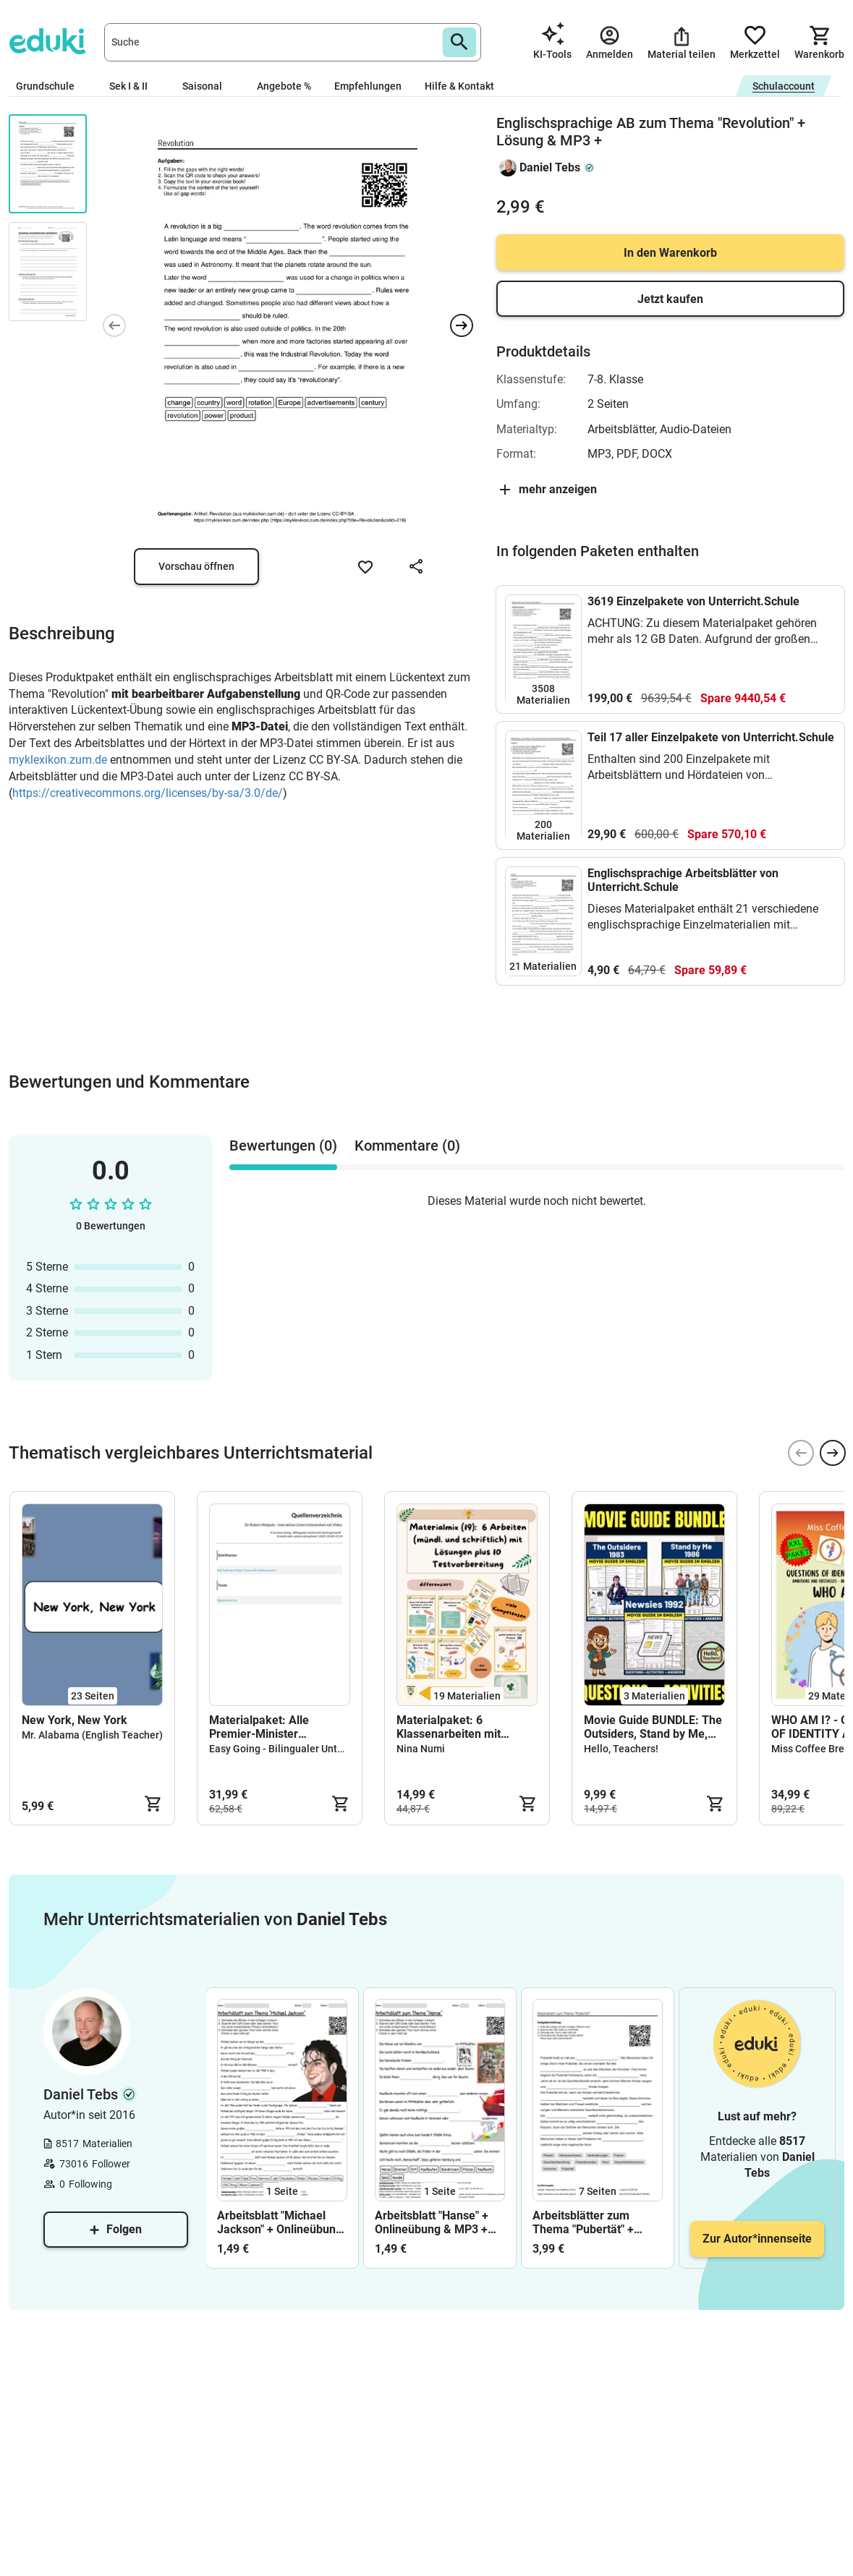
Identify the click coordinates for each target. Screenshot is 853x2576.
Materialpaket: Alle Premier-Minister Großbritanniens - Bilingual (279, 1727)
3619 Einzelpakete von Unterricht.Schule (693, 601)
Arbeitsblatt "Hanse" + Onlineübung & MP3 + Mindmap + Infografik (431, 2222)
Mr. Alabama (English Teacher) (92, 1735)
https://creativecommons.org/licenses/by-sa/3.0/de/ (147, 793)
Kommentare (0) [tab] (407, 1145)
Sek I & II (134, 86)
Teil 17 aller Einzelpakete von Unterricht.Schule (710, 737)
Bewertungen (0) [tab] (283, 1145)
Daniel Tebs (549, 167)
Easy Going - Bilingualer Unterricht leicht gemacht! (325, 1748)
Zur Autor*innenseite (757, 2239)
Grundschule (51, 86)
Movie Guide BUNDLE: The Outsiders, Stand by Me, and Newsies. (653, 1727)
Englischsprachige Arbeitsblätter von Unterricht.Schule (682, 880)
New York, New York (74, 1720)
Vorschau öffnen (196, 566)
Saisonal (208, 86)
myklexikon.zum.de (58, 760)
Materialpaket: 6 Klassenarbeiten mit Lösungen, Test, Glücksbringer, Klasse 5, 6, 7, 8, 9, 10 (465, 1727)
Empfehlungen (368, 86)
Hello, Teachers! (621, 1748)
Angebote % (284, 86)
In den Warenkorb (670, 253)
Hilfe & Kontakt (459, 86)
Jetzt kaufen (670, 299)
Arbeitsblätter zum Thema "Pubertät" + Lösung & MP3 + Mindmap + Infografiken (595, 2222)
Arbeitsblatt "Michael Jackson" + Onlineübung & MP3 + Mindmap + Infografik (279, 2222)
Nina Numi (420, 1748)
